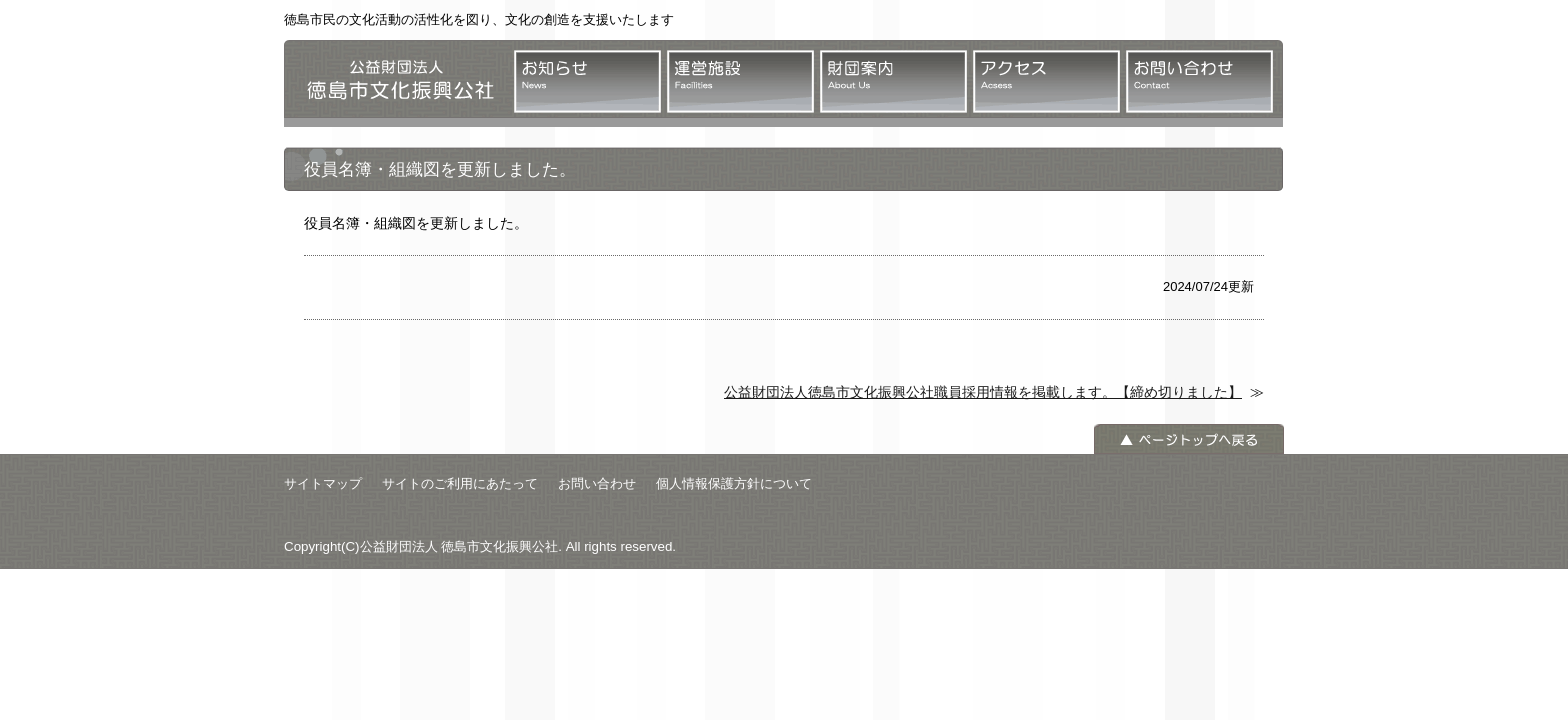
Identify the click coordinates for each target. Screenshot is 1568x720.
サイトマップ (323, 483)
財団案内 (893, 81)
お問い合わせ (1199, 81)
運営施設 (740, 81)
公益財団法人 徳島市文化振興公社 (394, 83)
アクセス (1046, 81)
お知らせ (587, 81)
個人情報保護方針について (734, 483)
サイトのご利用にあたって (460, 483)
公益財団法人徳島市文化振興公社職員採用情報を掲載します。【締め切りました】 (983, 392)
